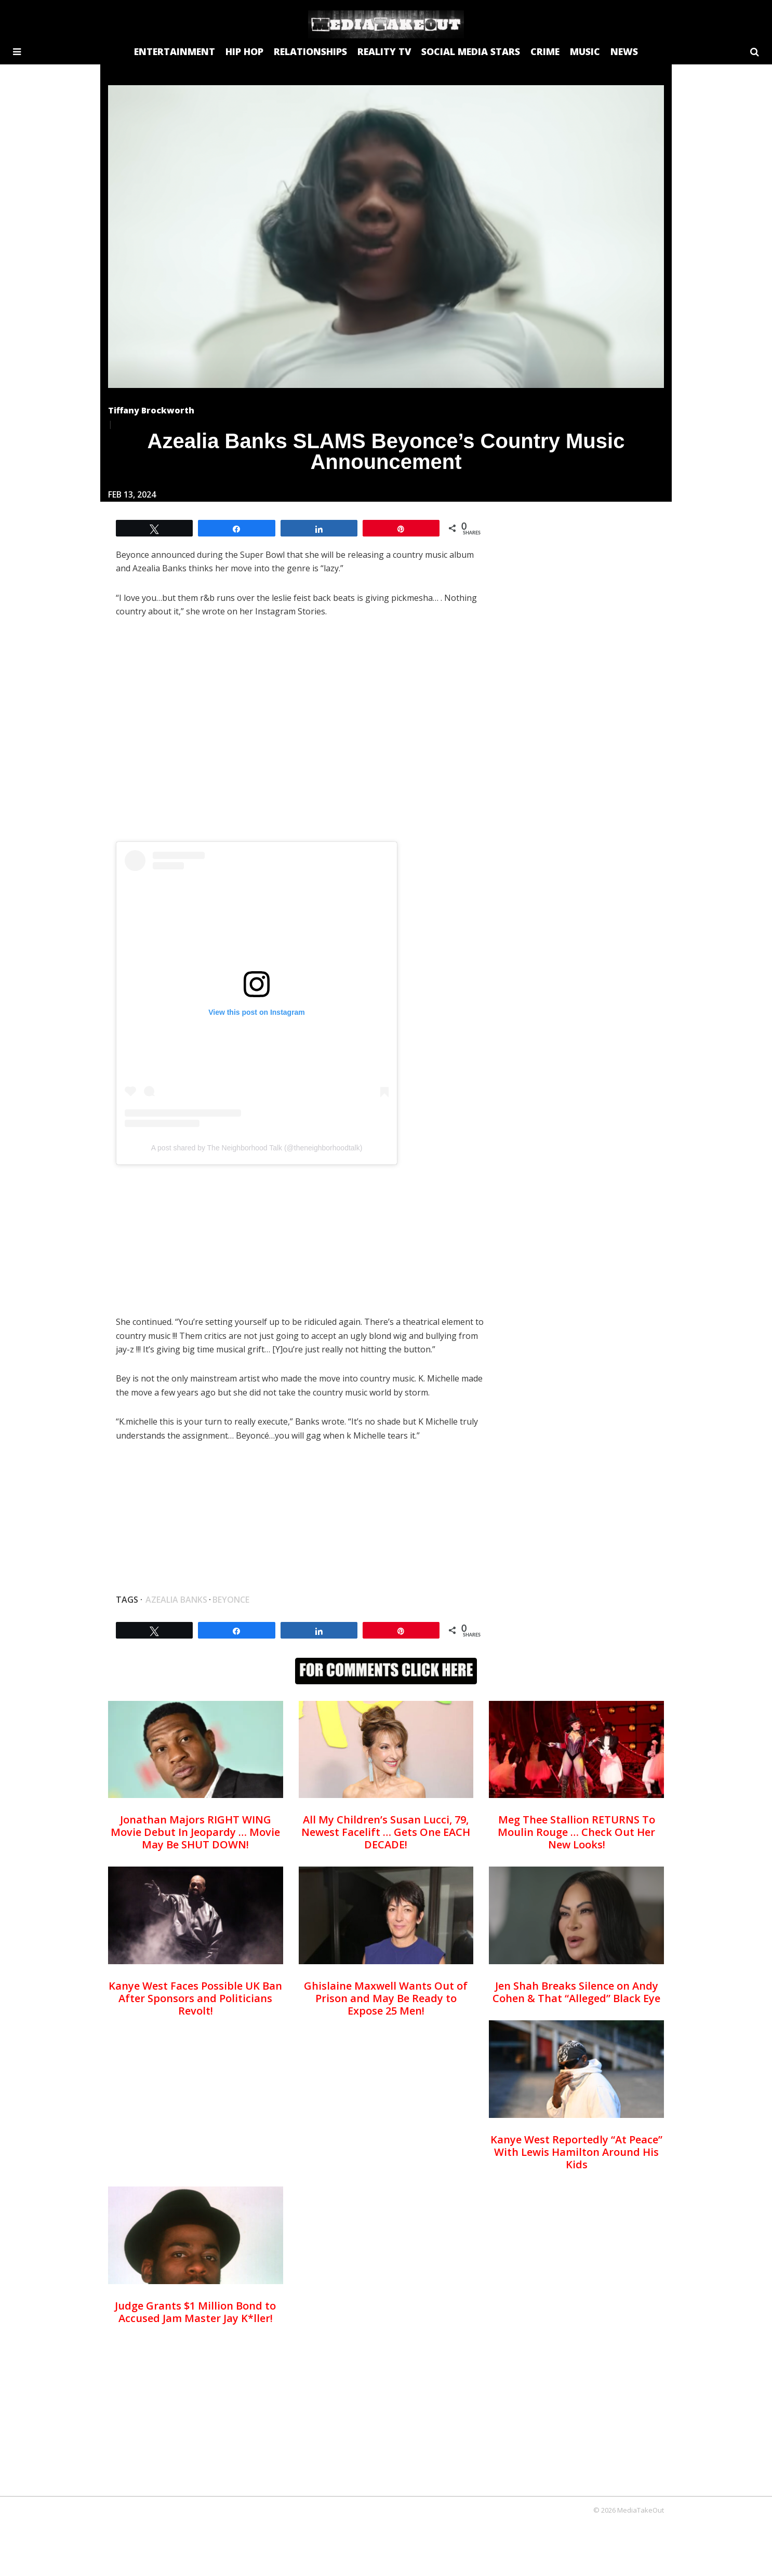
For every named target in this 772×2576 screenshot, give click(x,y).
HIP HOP (244, 51)
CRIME (545, 51)
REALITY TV (384, 51)
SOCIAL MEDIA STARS (470, 51)
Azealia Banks (176, 1599)
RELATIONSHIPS (310, 51)
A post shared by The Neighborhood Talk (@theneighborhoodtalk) (257, 1148)
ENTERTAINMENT (174, 51)
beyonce (230, 1599)
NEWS (624, 51)
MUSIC (585, 51)
